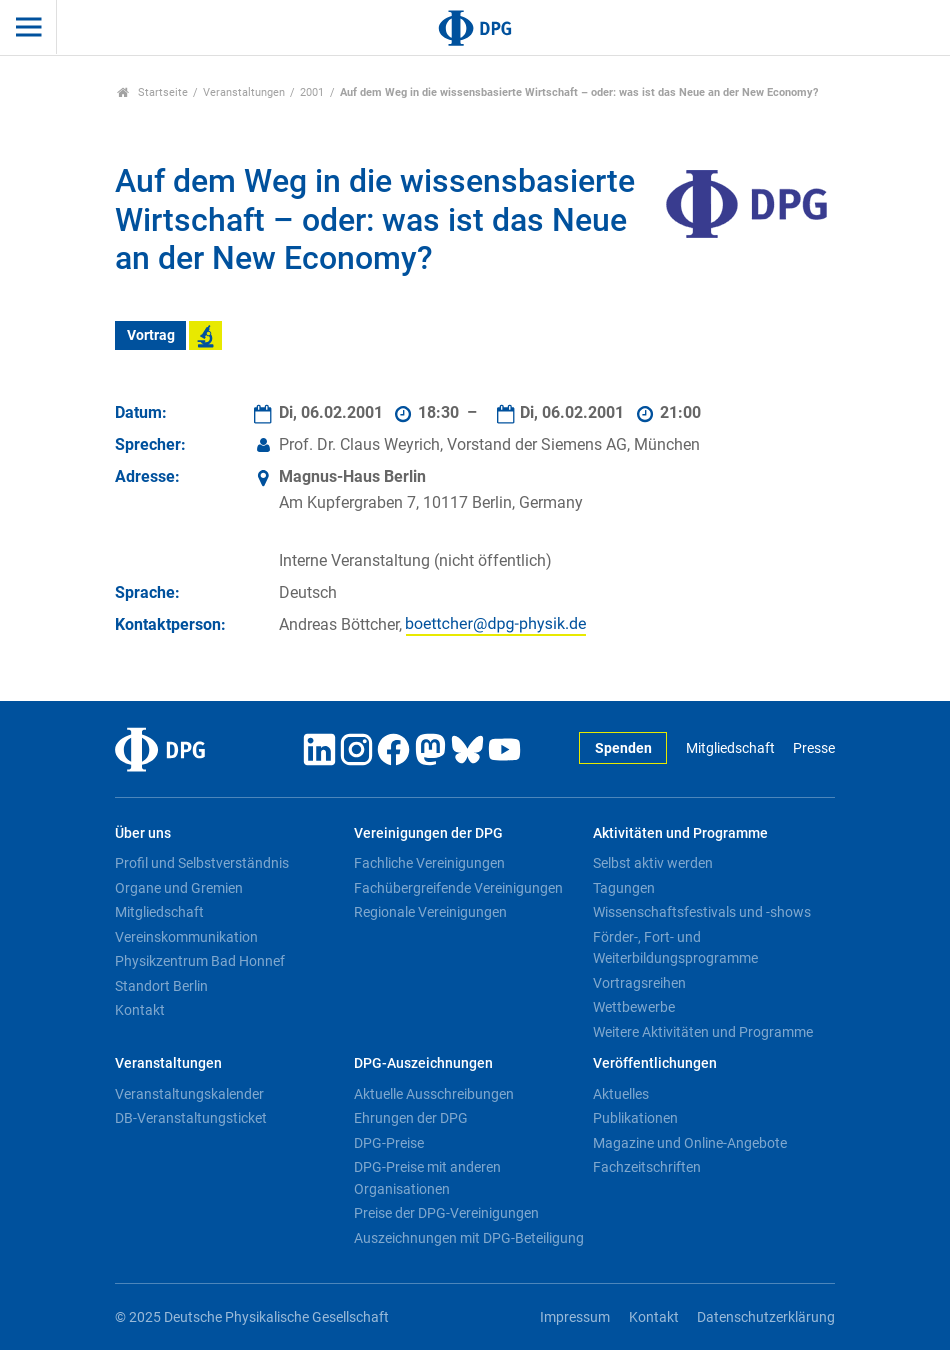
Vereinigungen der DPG (428, 833)
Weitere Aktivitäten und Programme (703, 1032)
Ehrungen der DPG (411, 1118)
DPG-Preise (389, 1143)
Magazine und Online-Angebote (690, 1143)
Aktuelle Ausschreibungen (434, 1094)
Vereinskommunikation (186, 937)
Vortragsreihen (639, 983)
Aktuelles (621, 1094)
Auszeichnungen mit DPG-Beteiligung (469, 1238)
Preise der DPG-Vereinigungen (446, 1213)
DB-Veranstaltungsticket (191, 1118)
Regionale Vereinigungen (430, 912)
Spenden (623, 748)
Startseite (152, 92)
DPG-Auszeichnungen (423, 1063)
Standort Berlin (161, 986)
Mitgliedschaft (730, 748)
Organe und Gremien (179, 888)
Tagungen (624, 888)
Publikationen (635, 1118)
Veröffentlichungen (655, 1063)
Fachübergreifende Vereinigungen (458, 888)
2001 (312, 92)
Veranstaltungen (244, 92)
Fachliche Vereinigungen (429, 863)
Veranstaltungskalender (189, 1094)
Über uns (143, 833)
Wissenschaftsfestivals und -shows (702, 912)
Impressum (575, 1317)
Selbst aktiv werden (653, 863)
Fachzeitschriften (647, 1167)
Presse (814, 748)
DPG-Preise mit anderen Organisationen (427, 1178)
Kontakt (140, 1010)
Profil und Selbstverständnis (202, 863)
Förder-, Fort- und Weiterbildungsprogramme (675, 948)
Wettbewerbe (634, 1007)
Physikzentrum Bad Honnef (200, 961)
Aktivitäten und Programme (680, 833)
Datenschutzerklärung (766, 1317)
